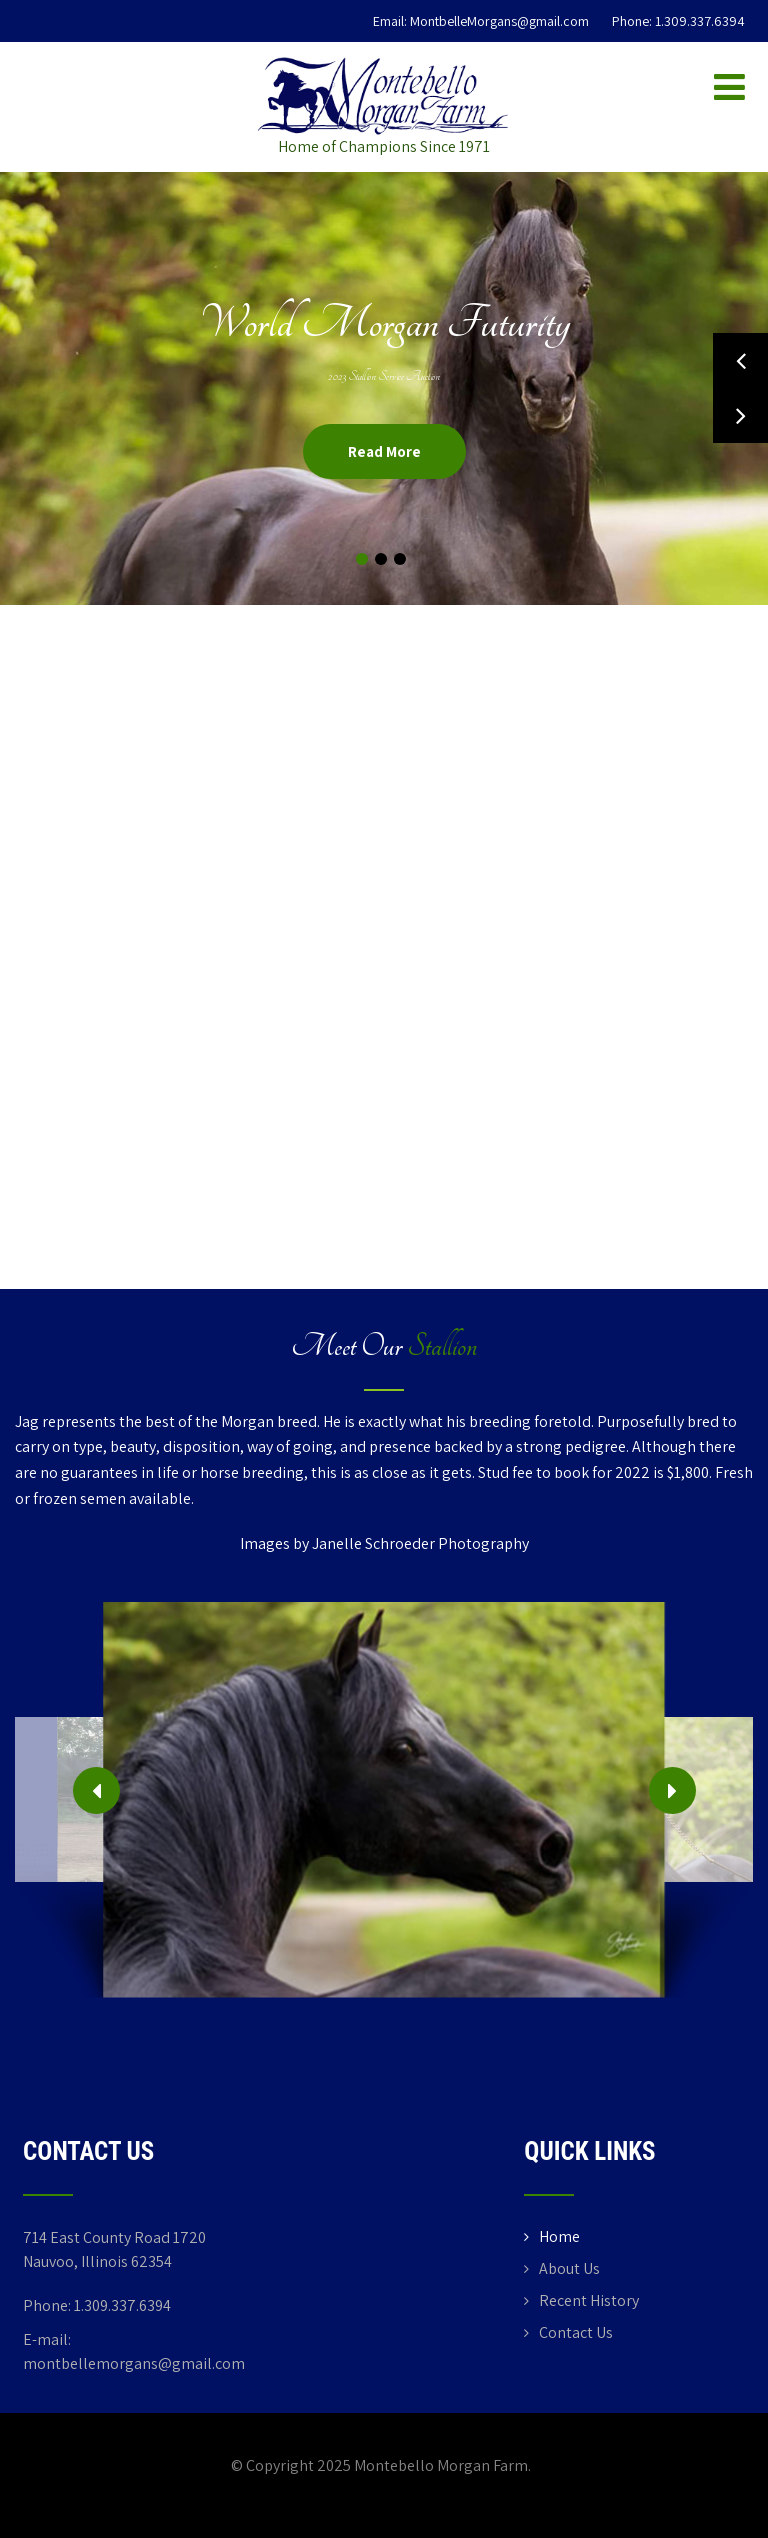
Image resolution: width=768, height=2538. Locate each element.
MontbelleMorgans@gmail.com (499, 21)
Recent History (589, 2300)
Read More (384, 451)
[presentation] (96, 1790)
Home (559, 2236)
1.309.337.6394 (700, 21)
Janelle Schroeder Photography (420, 1543)
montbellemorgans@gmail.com (134, 2363)
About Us (569, 2268)
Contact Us (576, 2332)
